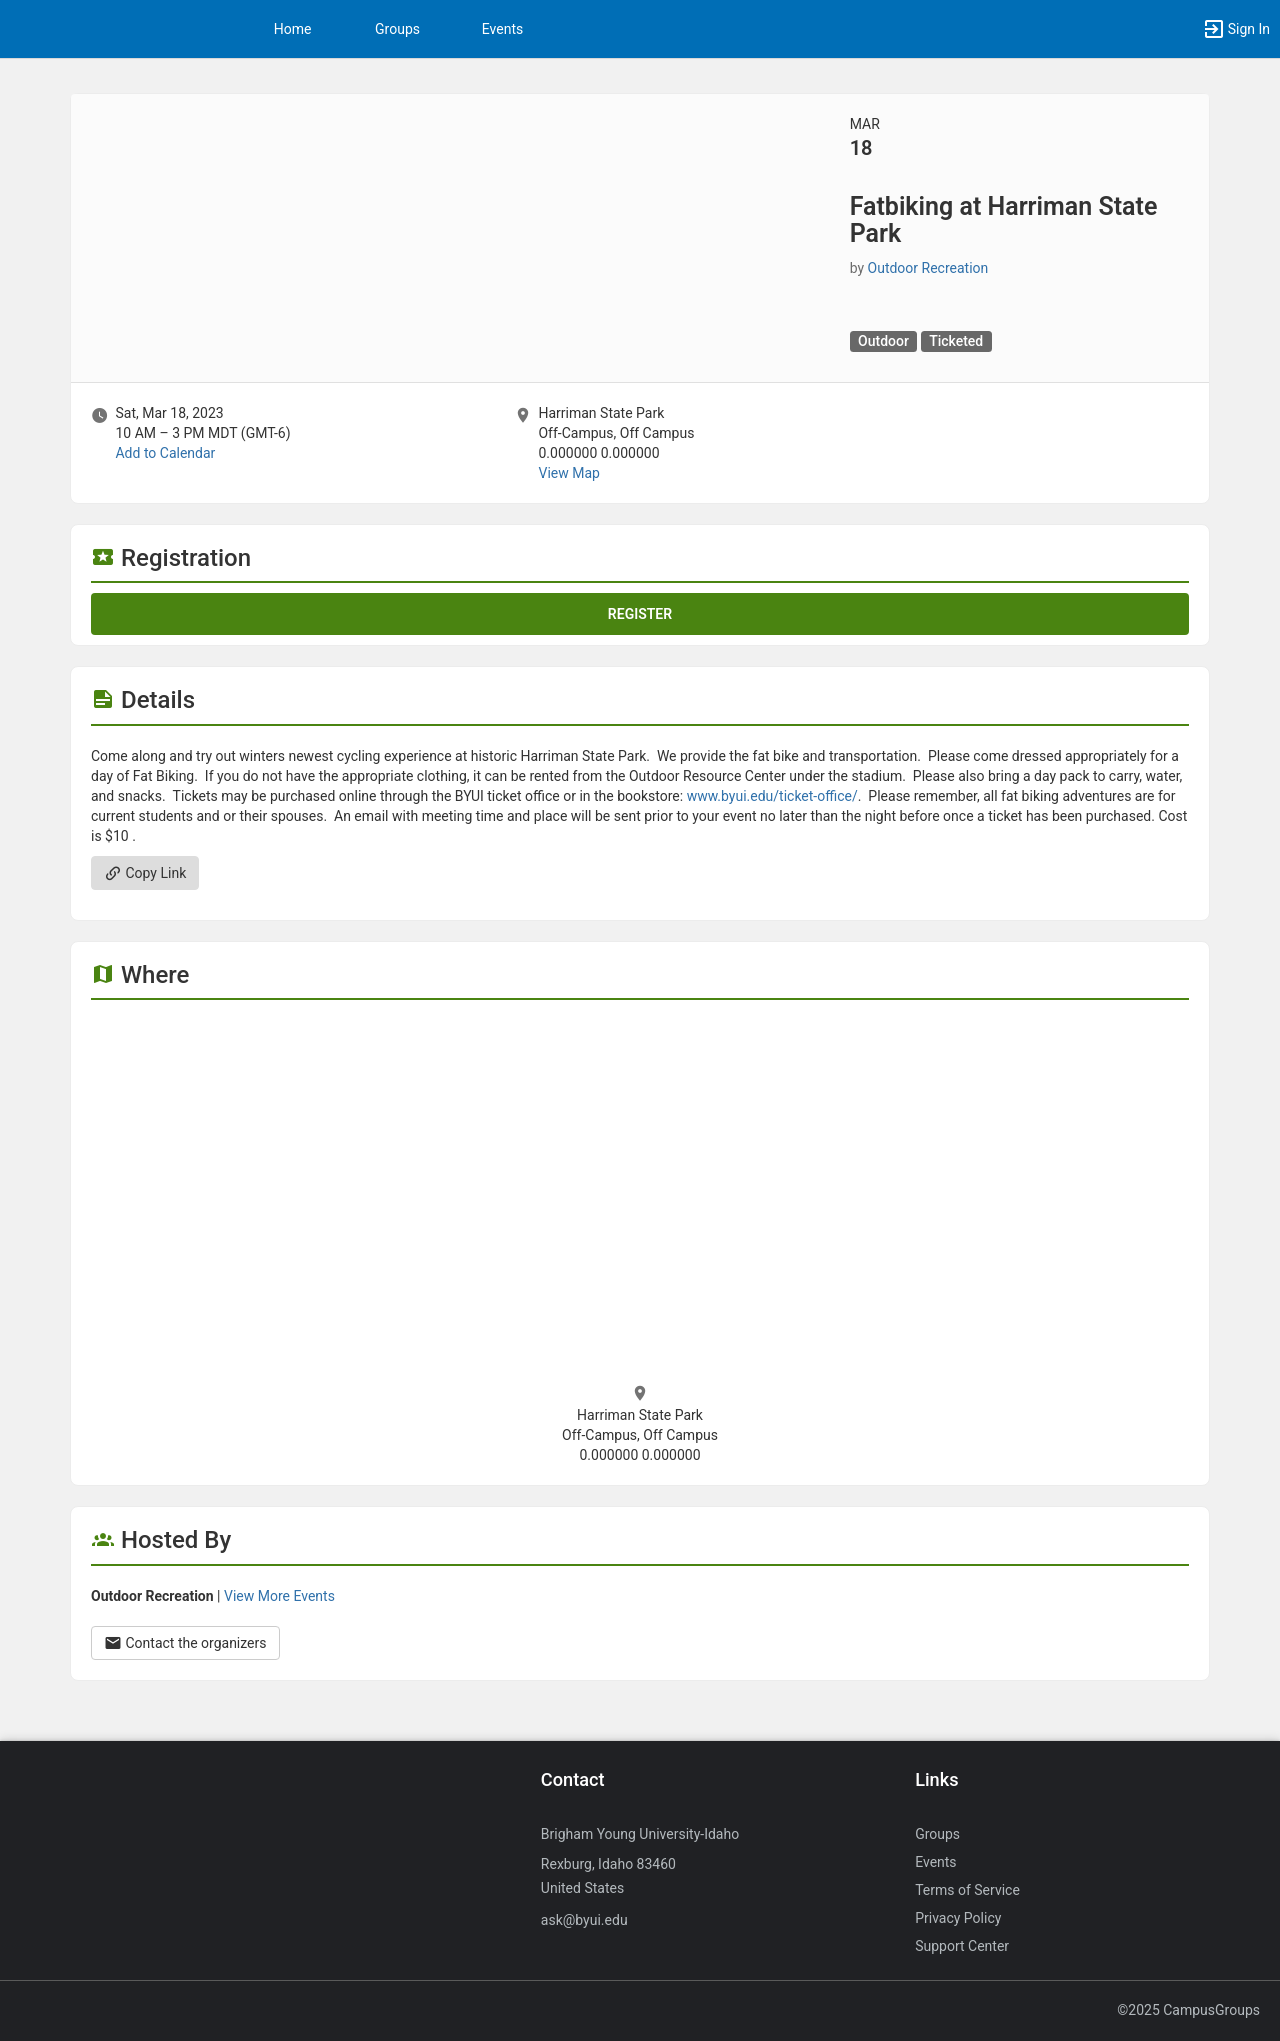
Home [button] (293, 29)
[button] (1236, 29)
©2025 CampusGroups (1188, 2010)
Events (502, 29)
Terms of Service (967, 1890)
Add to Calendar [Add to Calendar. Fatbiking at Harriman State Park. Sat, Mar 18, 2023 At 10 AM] (165, 453)
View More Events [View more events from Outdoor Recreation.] (279, 1596)
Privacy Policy (958, 1918)
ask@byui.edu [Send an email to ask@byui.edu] (584, 1920)
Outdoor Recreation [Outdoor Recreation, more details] (928, 268)
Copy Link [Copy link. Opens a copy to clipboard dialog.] (145, 873)
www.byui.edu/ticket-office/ (772, 796)
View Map (568, 473)
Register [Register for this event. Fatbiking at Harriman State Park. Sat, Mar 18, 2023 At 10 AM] (640, 614)
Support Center (962, 1946)
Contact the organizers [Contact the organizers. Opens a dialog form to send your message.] (185, 1643)
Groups (397, 29)
